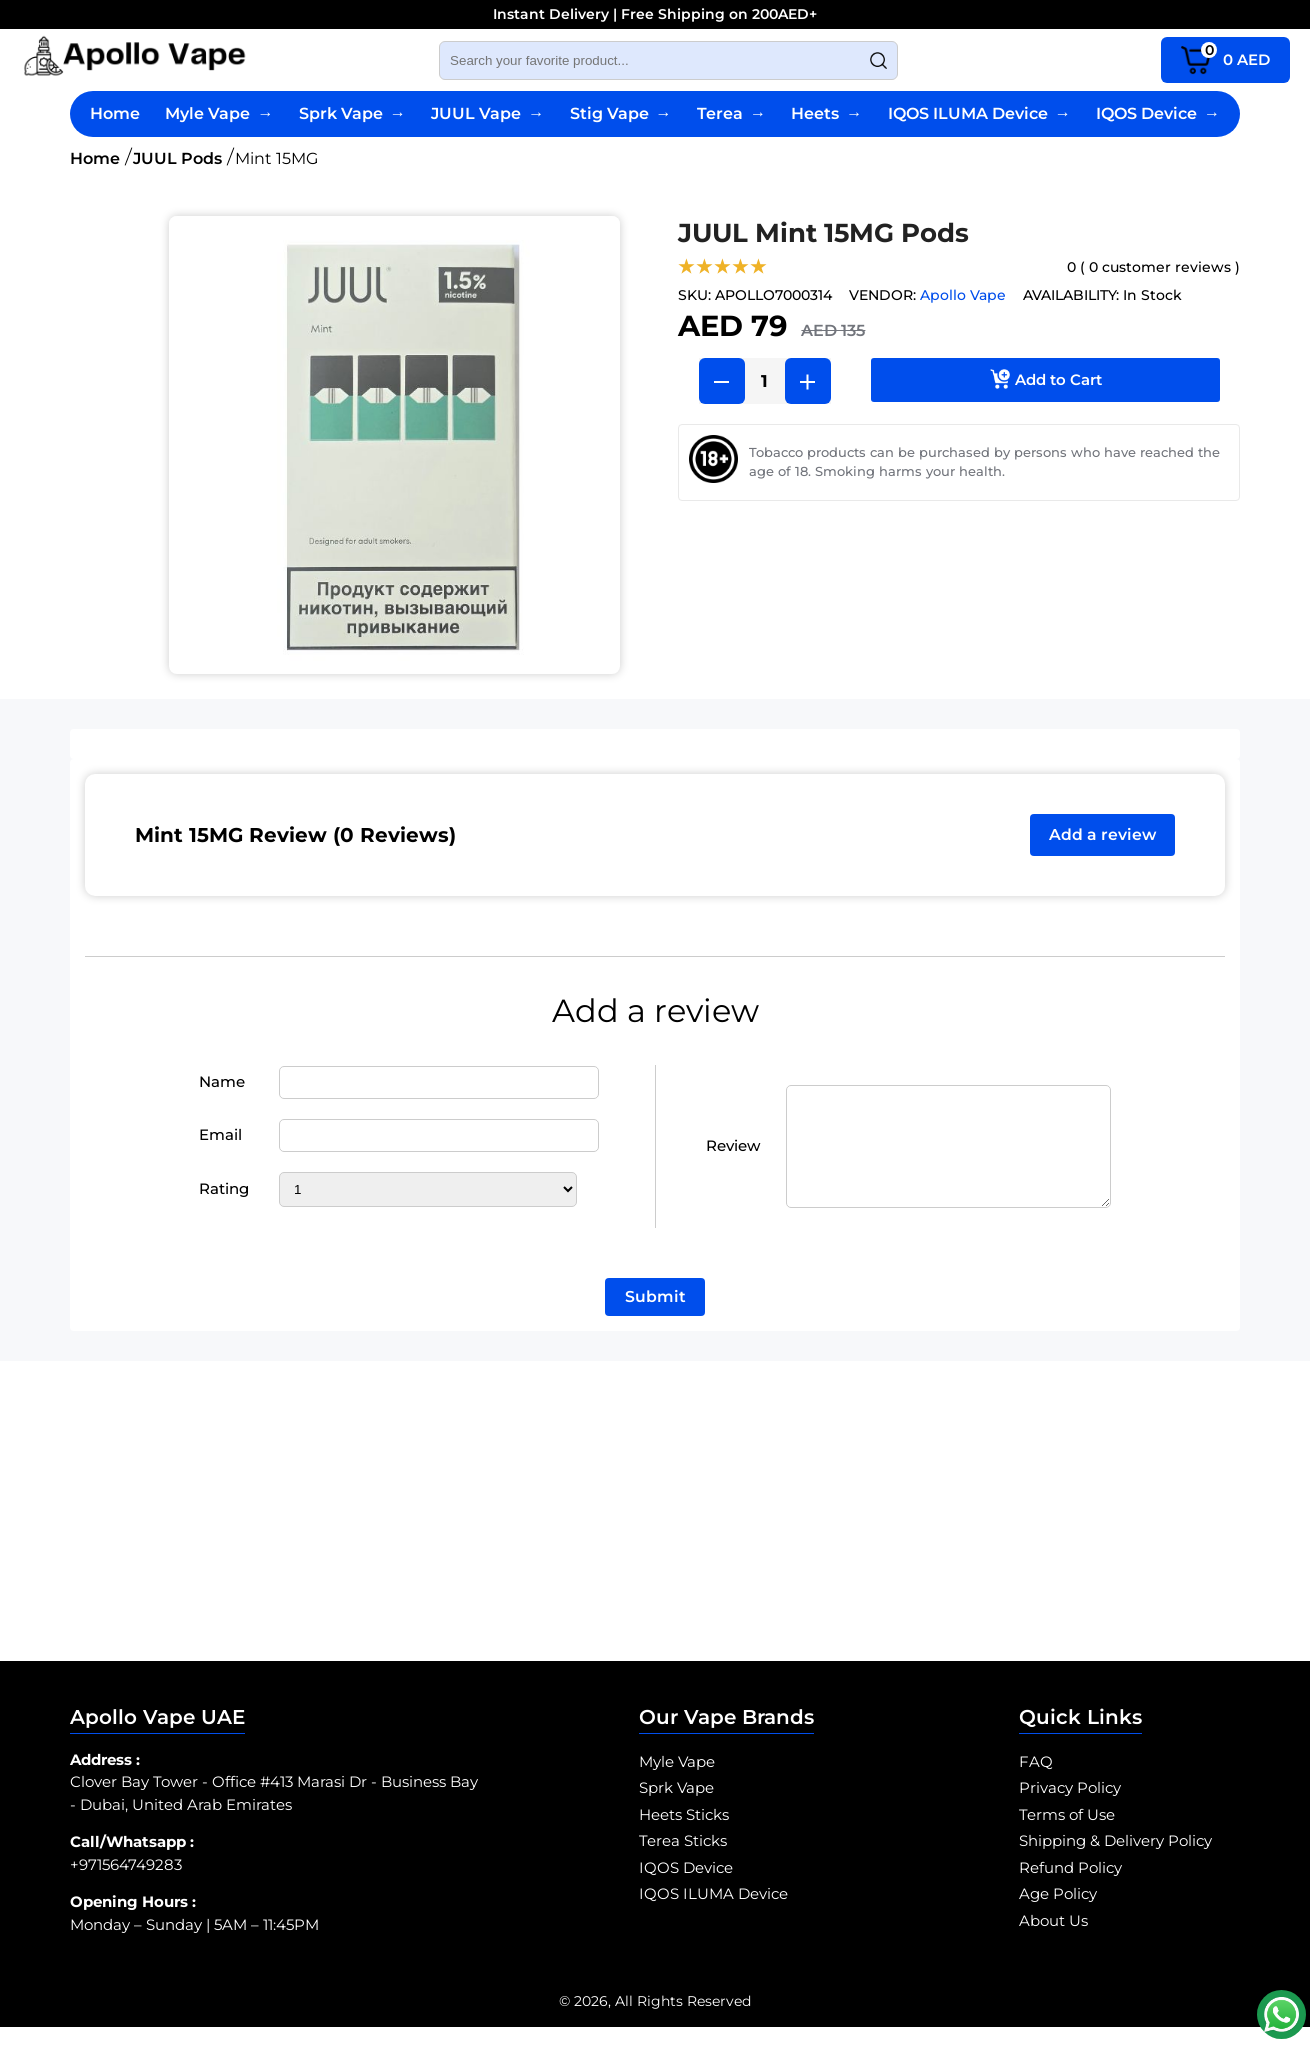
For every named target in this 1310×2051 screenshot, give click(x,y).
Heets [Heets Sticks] (826, 113)
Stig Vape (621, 113)
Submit (655, 1320)
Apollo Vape (963, 295)
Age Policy (1058, 1917)
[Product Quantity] (765, 381)
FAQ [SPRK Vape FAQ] (1036, 1785)
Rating (224, 1200)
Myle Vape (219, 113)
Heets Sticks (684, 1838)
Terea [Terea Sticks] (731, 113)
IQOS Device (1158, 113)
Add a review (1101, 835)
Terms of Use (1067, 1838)
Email (220, 1146)
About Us (1053, 1944)
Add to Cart (1046, 375)
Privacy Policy (1070, 1811)
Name (222, 1093)
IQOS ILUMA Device (979, 113)
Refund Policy (1070, 1891)
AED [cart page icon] (1225, 58)
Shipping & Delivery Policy (1115, 1864)
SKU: (694, 295)
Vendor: (882, 295)
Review (733, 1157)
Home (115, 113)
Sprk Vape (352, 113)
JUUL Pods (177, 158)
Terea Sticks (683, 1864)
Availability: (1071, 295)
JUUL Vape (487, 113)
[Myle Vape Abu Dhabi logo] (134, 60)
